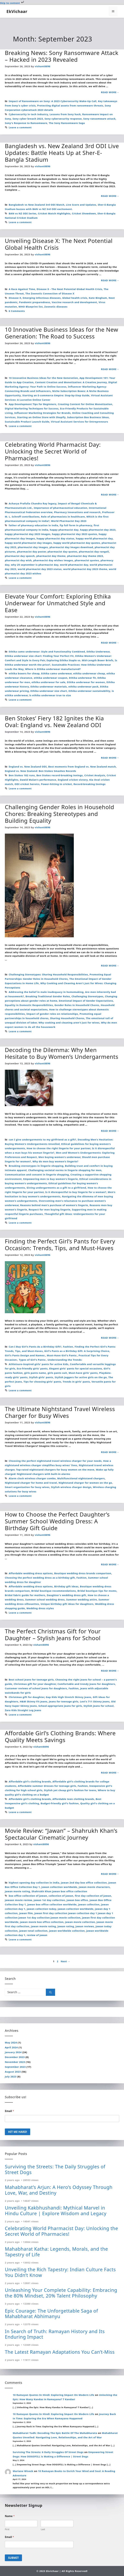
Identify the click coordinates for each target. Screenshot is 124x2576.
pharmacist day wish (18, 560)
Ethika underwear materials (49, 686)
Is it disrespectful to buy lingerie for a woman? (75, 1192)
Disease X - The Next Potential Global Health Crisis (69, 289)
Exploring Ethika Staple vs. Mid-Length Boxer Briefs (79, 660)
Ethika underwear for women (86, 682)
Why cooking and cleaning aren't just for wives (68, 1022)
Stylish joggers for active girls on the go (81, 1377)
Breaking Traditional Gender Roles (48, 996)
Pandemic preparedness (34, 302)
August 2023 (13, 2071)
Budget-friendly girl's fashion (60, 1803)
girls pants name (35, 1372)
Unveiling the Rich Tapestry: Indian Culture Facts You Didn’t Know (60, 2272)
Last (43, 2529)
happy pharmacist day (64, 529)
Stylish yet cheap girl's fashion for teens (70, 1790)
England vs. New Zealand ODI (28, 766)
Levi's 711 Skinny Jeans (95, 1701)
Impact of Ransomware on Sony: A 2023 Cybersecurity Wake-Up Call (52, 101)
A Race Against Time (22, 289)
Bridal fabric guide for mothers (25, 1595)
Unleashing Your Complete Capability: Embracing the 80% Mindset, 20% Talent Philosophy (61, 2293)
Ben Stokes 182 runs (22, 775)
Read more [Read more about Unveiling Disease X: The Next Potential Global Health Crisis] (109, 280)
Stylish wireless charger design (71, 1487)
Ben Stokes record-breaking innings (59, 775)
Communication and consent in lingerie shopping (37, 1174)
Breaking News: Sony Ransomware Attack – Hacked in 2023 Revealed (61, 56)
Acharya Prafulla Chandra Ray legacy (32, 503)
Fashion (68, 1346)
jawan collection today (41, 1908)
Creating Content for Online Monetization (85, 404)
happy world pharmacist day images (28, 542)
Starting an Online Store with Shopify (41, 417)
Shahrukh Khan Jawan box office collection (59, 1891)
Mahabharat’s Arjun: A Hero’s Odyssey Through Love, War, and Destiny (58, 2190)
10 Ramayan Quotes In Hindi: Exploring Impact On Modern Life (53, 2394)
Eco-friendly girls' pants (32, 1368)
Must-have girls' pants (83, 1372)
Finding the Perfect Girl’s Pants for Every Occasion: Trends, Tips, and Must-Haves (60, 1244)
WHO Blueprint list (31, 306)
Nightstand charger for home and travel (31, 1482)
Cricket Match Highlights (54, 213)
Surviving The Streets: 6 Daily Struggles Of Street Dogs (48, 2452)
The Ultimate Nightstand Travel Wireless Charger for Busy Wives (60, 1412)
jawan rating (65, 1926)
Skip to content (12, 3)
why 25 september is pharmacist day (34, 564)
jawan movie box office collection (42, 1922)
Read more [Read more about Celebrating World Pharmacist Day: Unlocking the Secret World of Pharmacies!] (109, 494)
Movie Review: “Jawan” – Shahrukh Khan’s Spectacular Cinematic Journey (61, 1834)
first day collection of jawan (93, 1895)
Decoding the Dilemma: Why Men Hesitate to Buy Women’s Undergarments (61, 1053)
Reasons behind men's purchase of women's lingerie (54, 1205)
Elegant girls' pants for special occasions (75, 1368)
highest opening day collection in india (34, 1882)
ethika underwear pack (83, 686)
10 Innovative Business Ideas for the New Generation (43, 377)
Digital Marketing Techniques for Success (31, 408)
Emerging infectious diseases (42, 297)
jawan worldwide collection (67, 1930)
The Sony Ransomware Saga (67, 123)
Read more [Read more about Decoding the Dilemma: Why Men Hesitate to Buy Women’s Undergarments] (109, 1130)
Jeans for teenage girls (63, 1701)
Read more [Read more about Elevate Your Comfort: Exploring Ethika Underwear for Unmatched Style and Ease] (109, 642)
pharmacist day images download (71, 547)
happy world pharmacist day (94, 538)
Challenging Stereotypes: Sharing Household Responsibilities (48, 974)
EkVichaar (16, 11)
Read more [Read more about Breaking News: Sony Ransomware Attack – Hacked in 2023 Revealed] (109, 92)
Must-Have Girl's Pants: (62, 1355)
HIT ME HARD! (17, 2132)
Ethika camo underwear (56, 673)
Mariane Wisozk (23, 2471)
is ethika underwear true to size (50, 695)
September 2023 (15, 2066)
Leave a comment (20, 127)
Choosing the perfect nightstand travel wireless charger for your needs (55, 1460)
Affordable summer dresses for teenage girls (47, 1785)
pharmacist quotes (87, 560)
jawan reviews (85, 1926)
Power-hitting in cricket (56, 784)
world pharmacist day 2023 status (40, 569)
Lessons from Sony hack (65, 114)
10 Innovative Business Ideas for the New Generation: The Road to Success (61, 333)
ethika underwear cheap (89, 673)
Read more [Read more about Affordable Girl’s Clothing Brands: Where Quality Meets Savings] (109, 1772)
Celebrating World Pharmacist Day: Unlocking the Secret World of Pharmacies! (53, 451)
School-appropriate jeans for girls (60, 1705)
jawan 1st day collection (49, 1900)
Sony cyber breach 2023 (27, 118)
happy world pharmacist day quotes (76, 542)
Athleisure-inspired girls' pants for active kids (38, 1364)
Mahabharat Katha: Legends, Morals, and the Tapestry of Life (56, 2252)
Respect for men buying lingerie (49, 1209)
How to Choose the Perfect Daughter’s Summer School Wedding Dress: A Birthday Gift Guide (57, 1521)
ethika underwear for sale (49, 682)
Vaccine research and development (74, 302)
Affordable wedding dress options (31, 1573)
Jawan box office (77, 1900)
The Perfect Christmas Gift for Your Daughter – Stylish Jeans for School (53, 1634)
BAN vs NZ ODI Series (22, 213)
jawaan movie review (18, 1900)
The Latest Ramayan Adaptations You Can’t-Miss (60, 2352)
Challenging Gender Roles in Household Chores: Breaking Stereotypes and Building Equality (59, 813)
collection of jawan (61, 1895)
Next (65, 1961)
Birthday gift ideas (66, 1586)
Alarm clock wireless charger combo (32, 1478)
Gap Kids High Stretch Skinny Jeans (68, 1697)
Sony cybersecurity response (63, 118)
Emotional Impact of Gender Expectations (86, 1000)
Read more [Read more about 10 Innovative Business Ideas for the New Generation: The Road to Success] (109, 369)
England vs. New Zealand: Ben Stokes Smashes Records (40, 771)
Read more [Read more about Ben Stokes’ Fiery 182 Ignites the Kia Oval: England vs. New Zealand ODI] (109, 757)
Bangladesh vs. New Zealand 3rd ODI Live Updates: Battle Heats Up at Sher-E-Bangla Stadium (62, 152)
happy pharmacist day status (55, 538)
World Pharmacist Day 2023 (68, 521)
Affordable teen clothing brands (73, 1799)
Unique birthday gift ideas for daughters (67, 1603)
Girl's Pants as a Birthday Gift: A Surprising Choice (76, 1351)
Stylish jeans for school (98, 1705)
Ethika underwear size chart (49, 690)
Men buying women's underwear (59, 1157)
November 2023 (15, 2062)
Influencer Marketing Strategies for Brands (42, 412)
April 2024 (11, 2047)
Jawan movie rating (17, 1891)
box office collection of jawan (28, 1895)
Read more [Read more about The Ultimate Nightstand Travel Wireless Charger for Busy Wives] (109, 1452)
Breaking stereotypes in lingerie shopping (36, 1165)
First (7, 2529)
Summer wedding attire (81, 1599)
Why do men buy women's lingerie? (55, 1161)
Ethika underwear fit (82, 677)
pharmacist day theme (51, 556)
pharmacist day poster (31, 551)
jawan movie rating (43, 1926)
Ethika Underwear (98, 651)
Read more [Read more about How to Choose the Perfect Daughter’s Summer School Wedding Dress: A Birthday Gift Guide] (109, 1564)
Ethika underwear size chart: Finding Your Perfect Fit (39, 655)
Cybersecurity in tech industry (28, 114)
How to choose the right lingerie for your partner (58, 1148)
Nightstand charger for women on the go (85, 1482)
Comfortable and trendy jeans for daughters (86, 1684)
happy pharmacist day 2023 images (27, 534)
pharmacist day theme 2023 (85, 556)
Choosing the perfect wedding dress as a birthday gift (40, 1577)
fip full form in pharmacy (76, 525)
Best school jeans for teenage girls (31, 1679)
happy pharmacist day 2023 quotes (74, 534)
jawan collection (88, 1904)
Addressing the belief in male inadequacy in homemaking (46, 992)
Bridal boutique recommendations (53, 1590)
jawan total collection (33, 1930)
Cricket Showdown (84, 213)
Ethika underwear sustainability (89, 690)
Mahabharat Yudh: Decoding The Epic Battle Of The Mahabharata (55, 2433)
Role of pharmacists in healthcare (63, 516)
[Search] (50, 1992)
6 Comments (17, 311)
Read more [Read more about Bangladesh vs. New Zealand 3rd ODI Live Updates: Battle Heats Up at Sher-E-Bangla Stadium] (109, 196)
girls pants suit (57, 1372)
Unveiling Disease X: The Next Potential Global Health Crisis (59, 244)
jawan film (26, 1913)
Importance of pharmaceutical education (60, 507)
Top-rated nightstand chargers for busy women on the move (55, 1469)
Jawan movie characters (94, 1887)
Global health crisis (74, 297)
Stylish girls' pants (41, 1377)
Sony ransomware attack (99, 118)
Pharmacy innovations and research (77, 512)
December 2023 (15, 2057)
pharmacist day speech (20, 556)
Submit (13, 2558)
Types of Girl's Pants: (32, 1359)
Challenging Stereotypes (87, 996)
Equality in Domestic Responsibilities (29, 1005)
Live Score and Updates (81, 204)
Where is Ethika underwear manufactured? (53, 669)
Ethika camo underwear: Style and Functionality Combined (47, 651)
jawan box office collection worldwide (52, 1904)
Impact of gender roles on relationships (52, 1013)
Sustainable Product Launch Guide (27, 421)
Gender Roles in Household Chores (76, 1005)
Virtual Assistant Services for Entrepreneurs (79, 421)
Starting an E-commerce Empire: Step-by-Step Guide (55, 395)
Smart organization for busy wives (27, 1487)
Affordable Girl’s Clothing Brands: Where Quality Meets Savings (60, 1736)
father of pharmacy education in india (33, 525)
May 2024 (11, 2042)
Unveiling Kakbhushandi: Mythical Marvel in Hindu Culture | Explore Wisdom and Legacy (55, 2210)
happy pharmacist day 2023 (97, 529)
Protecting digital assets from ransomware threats (70, 105)
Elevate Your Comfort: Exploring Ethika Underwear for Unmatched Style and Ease (58, 603)
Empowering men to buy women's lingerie (50, 1178)
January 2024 (13, 2052)
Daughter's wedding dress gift (66, 1595)
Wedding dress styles (40, 1608)
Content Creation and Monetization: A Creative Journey (71, 382)
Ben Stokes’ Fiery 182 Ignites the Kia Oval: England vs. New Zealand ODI (54, 721)
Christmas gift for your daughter (35, 1684)
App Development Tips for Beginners (32, 404)
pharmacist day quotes (62, 551)
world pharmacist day (74, 564)
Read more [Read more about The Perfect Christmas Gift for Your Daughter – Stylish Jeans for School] (109, 1670)
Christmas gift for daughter (26, 1697)
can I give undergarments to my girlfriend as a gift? (42, 1139)
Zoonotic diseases (55, 306)
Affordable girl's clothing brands (30, 1781)
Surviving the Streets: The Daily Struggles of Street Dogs (55, 2169)
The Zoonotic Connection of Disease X (49, 293)
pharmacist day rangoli (94, 551)
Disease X (15, 297)
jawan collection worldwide (75, 1908)
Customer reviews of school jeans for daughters (36, 1688)
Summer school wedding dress (45, 1599)
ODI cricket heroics (27, 784)
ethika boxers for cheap (24, 673)
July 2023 (10, 2076)
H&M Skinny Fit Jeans (33, 1701)
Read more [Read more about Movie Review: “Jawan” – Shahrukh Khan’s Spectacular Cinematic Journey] (109, 1873)
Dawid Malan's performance (38, 779)
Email (9, 2111)
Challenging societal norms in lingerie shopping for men (65, 1170)
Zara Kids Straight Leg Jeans (23, 1710)
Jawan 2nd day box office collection (84, 1882)
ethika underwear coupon (50, 677)
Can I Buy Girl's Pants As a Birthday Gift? (35, 1346)
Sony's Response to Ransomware (26, 123)
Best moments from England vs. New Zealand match (82, 766)
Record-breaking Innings (89, 784)
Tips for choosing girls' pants (42, 1381)
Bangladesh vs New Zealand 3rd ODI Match (36, 204)
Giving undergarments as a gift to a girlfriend (56, 1187)
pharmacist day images (33, 547)
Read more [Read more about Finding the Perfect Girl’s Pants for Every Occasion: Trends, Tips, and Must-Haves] (109, 1337)
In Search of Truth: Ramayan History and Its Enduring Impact (55, 2334)
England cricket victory (73, 779)
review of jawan (37, 1935)
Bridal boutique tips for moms (96, 1590)
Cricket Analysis (94, 775)
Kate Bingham (98, 297)
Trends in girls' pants (76, 1381)
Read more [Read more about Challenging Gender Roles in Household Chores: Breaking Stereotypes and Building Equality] (109, 965)
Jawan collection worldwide (59, 1887)
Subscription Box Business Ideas (88, 417)
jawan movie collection (80, 1922)
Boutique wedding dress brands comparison (82, 1573)
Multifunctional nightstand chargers (81, 1478)
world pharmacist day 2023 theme (85, 569)
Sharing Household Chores (67, 1018)
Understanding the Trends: (64, 1359)
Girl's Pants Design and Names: (25, 1355)
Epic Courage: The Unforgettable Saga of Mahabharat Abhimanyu (51, 2314)
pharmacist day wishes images (53, 560)
